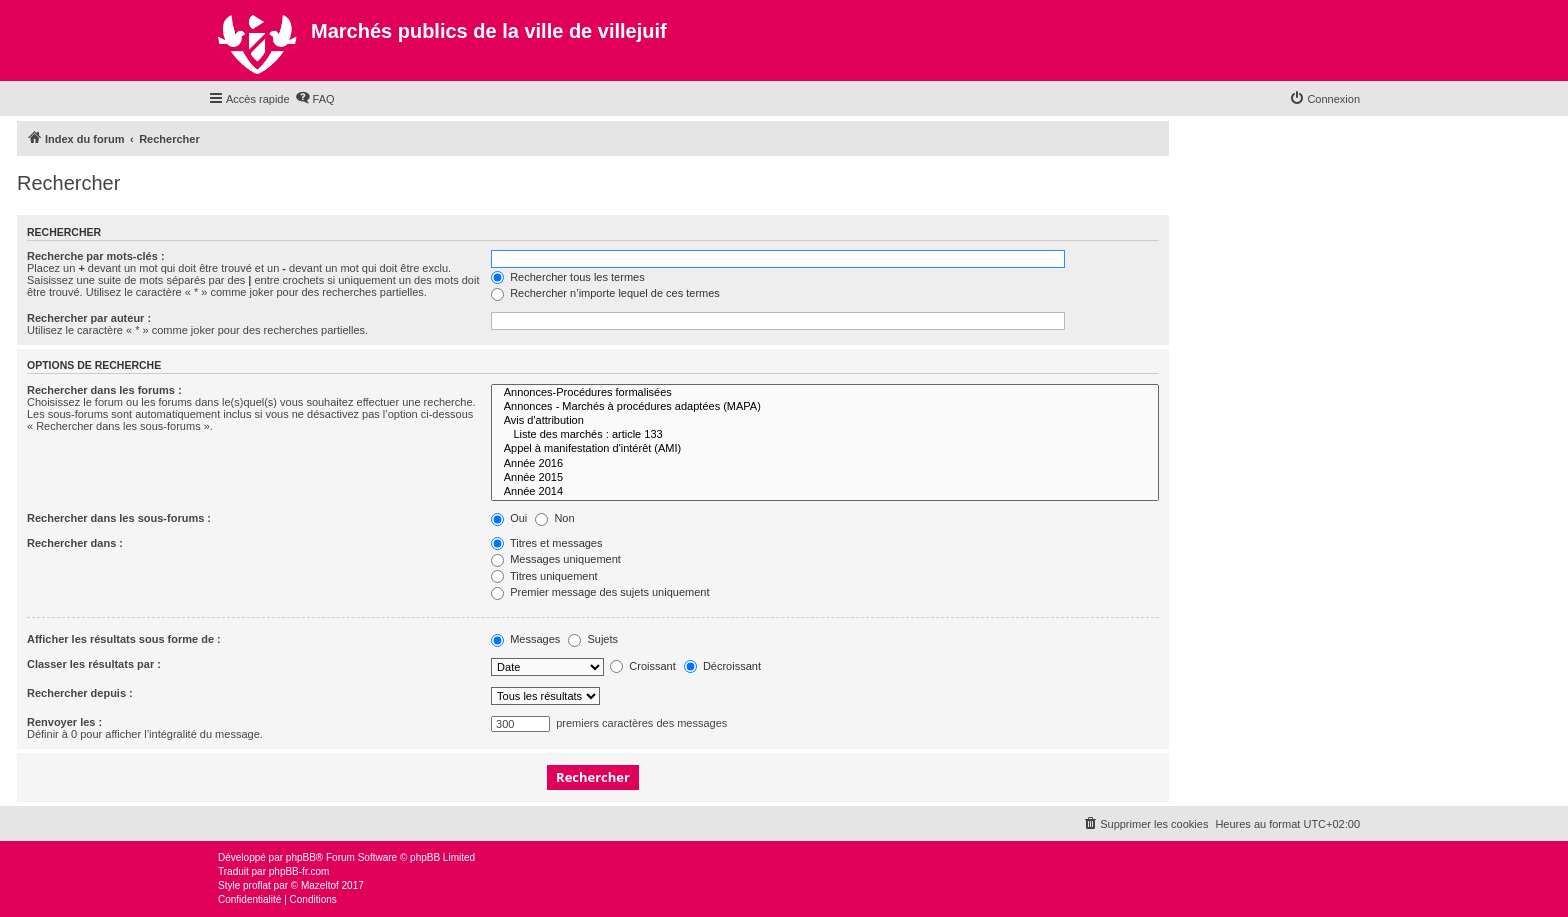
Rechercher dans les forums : (104, 390)
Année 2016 (825, 464)
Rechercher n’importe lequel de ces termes (605, 293)
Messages (525, 639)
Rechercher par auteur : (89, 318)
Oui (509, 518)
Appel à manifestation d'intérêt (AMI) (825, 449)
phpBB (301, 857)
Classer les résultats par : (94, 664)
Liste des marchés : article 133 (825, 435)
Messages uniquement (556, 559)
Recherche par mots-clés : (96, 256)
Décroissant (722, 666)
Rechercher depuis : (80, 693)
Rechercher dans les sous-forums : (119, 518)
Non (554, 518)
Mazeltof (320, 885)
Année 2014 (825, 492)
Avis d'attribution (825, 421)
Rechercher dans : (75, 543)
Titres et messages (546, 543)
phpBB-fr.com (299, 871)
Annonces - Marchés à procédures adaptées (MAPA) (825, 407)
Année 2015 (825, 478)
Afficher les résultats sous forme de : (124, 639)
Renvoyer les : (64, 722)
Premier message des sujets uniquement (600, 592)
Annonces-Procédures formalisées (825, 393)
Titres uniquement (544, 576)
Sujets (593, 639)
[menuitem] (315, 99)
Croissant (643, 666)
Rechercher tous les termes (568, 277)
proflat (257, 885)
